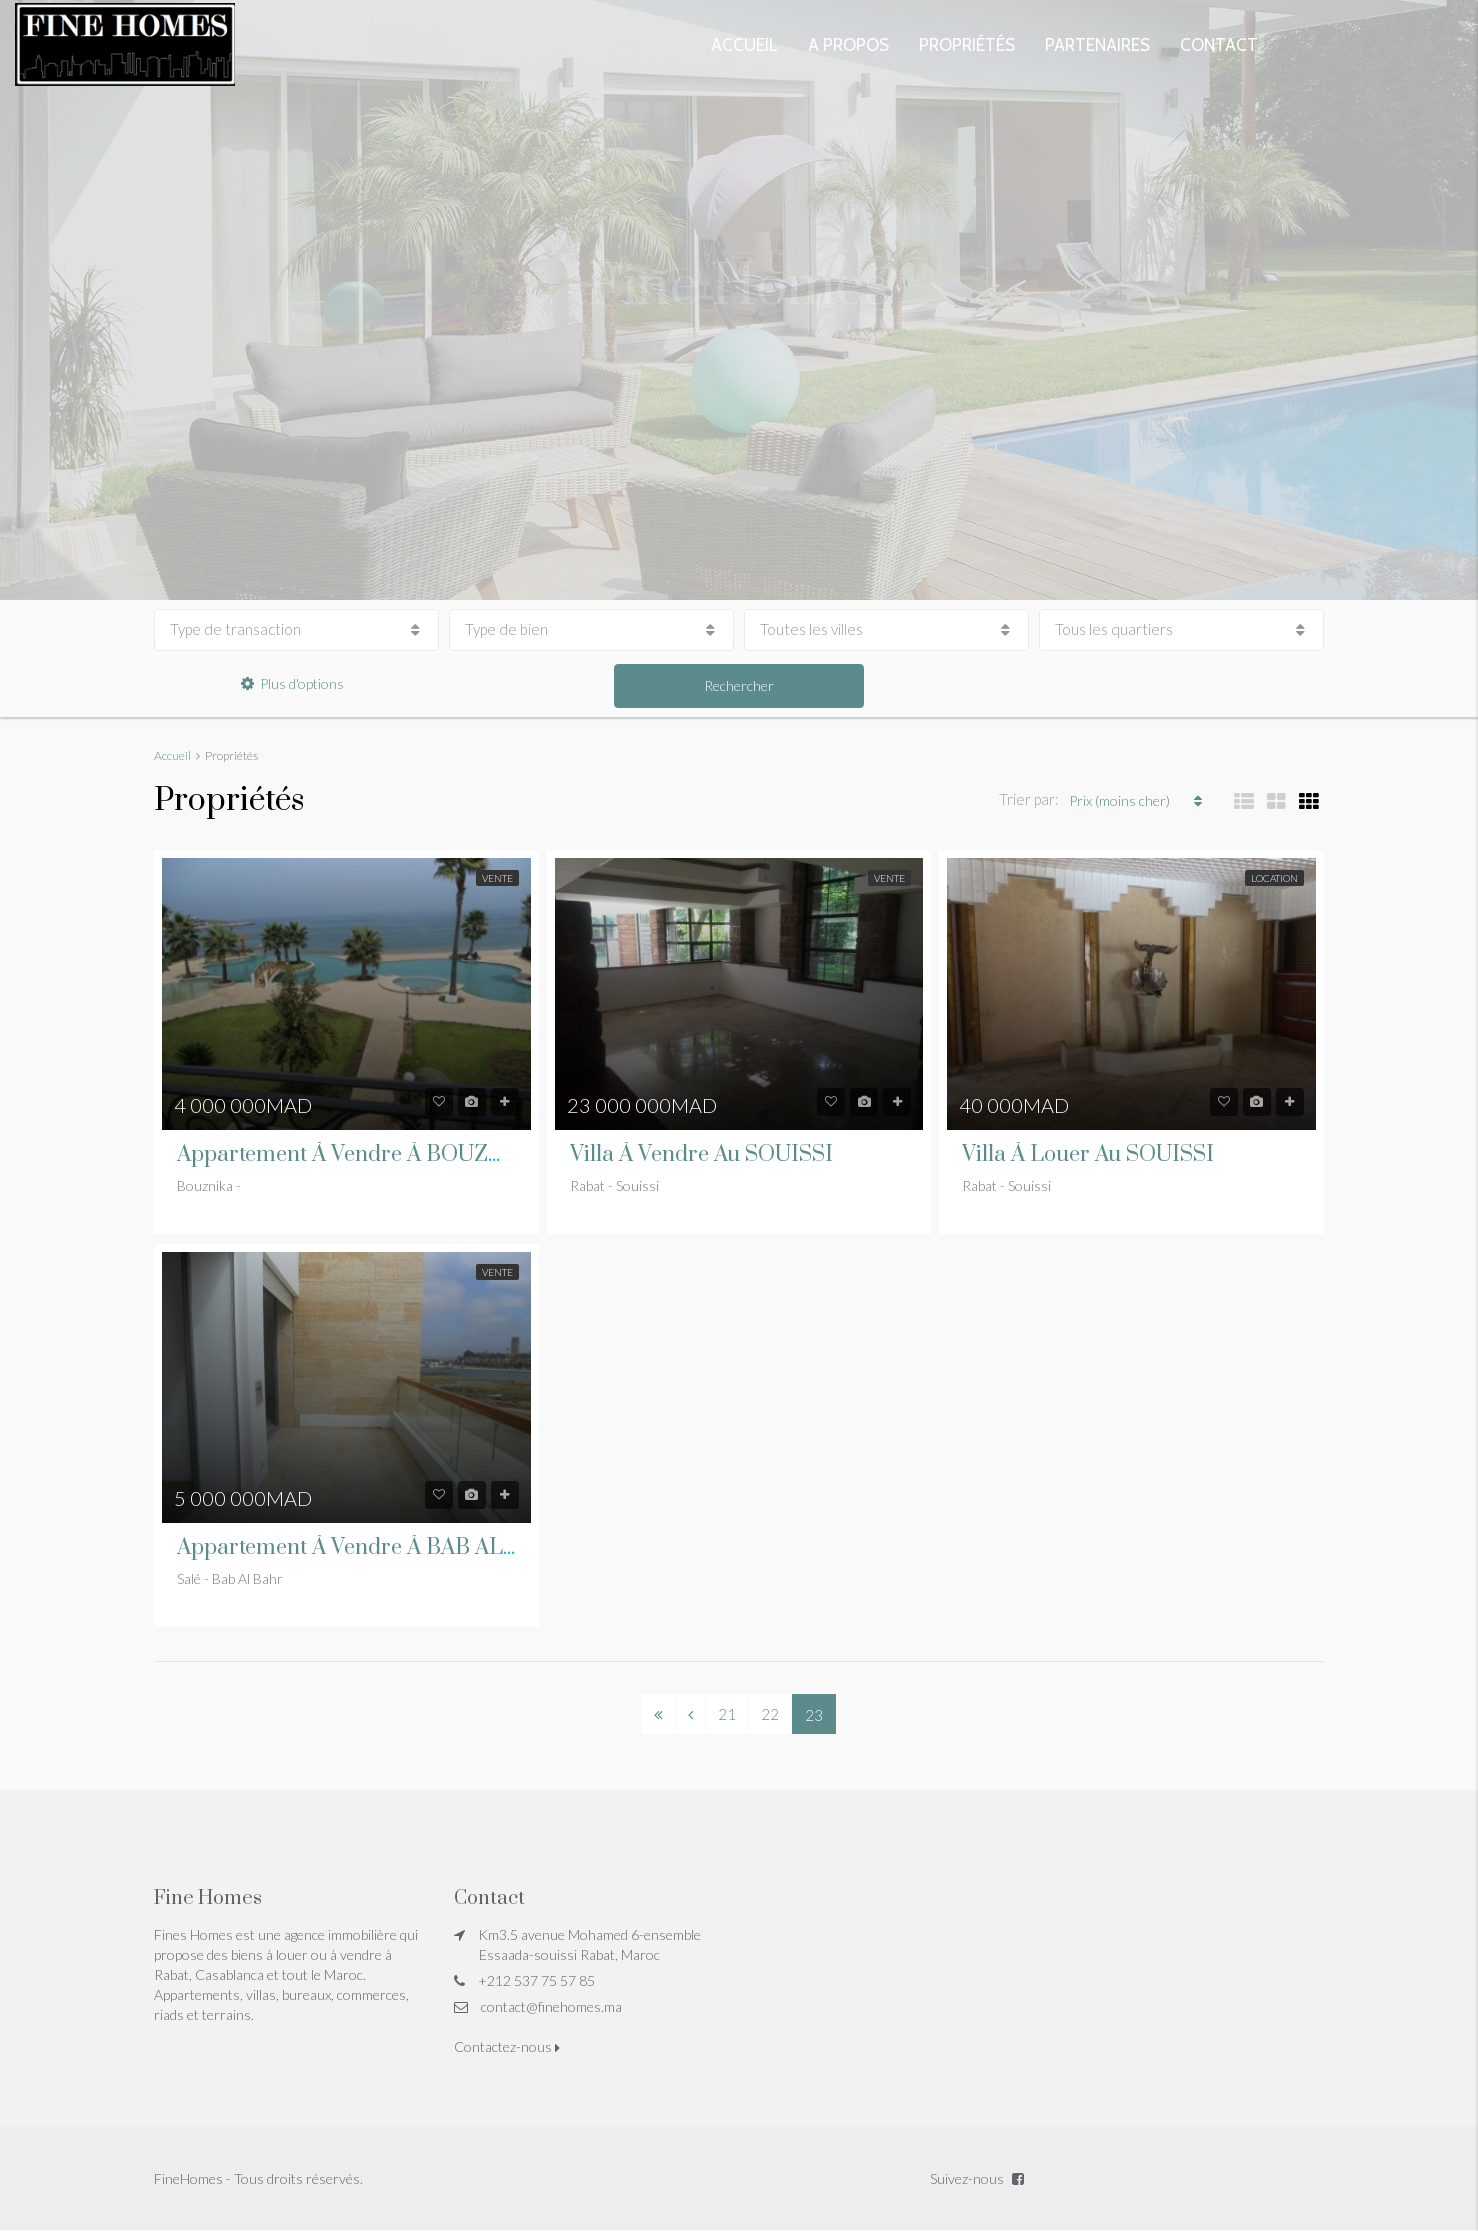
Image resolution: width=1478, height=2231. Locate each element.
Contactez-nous (507, 2046)
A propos (848, 45)
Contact (1219, 45)
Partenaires (1097, 45)
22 (770, 1714)
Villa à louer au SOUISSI (1088, 1154)
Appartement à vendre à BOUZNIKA (359, 1154)
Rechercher (739, 685)
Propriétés (967, 45)
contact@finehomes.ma (551, 2006)
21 (727, 1714)
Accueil (744, 45)
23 (814, 1712)
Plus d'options (292, 683)
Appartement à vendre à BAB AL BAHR (373, 1547)
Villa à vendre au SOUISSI (701, 1154)
